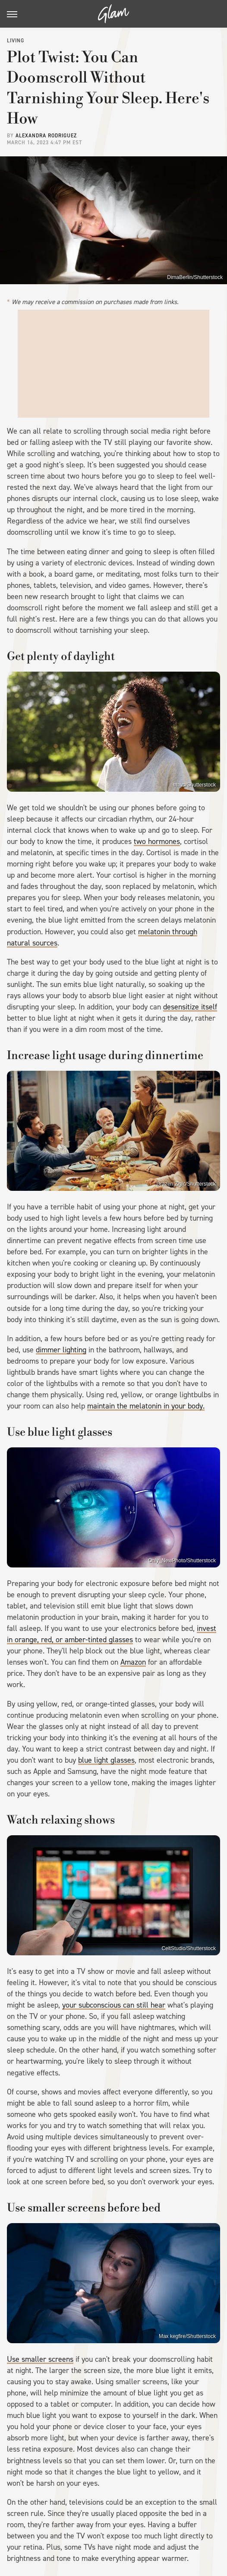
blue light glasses (106, 1760)
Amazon (133, 1662)
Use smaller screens (40, 2359)
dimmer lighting (61, 1350)
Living (15, 40)
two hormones (157, 841)
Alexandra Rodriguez (46, 135)
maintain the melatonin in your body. (146, 1406)
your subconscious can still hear (113, 2005)
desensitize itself (190, 1007)
